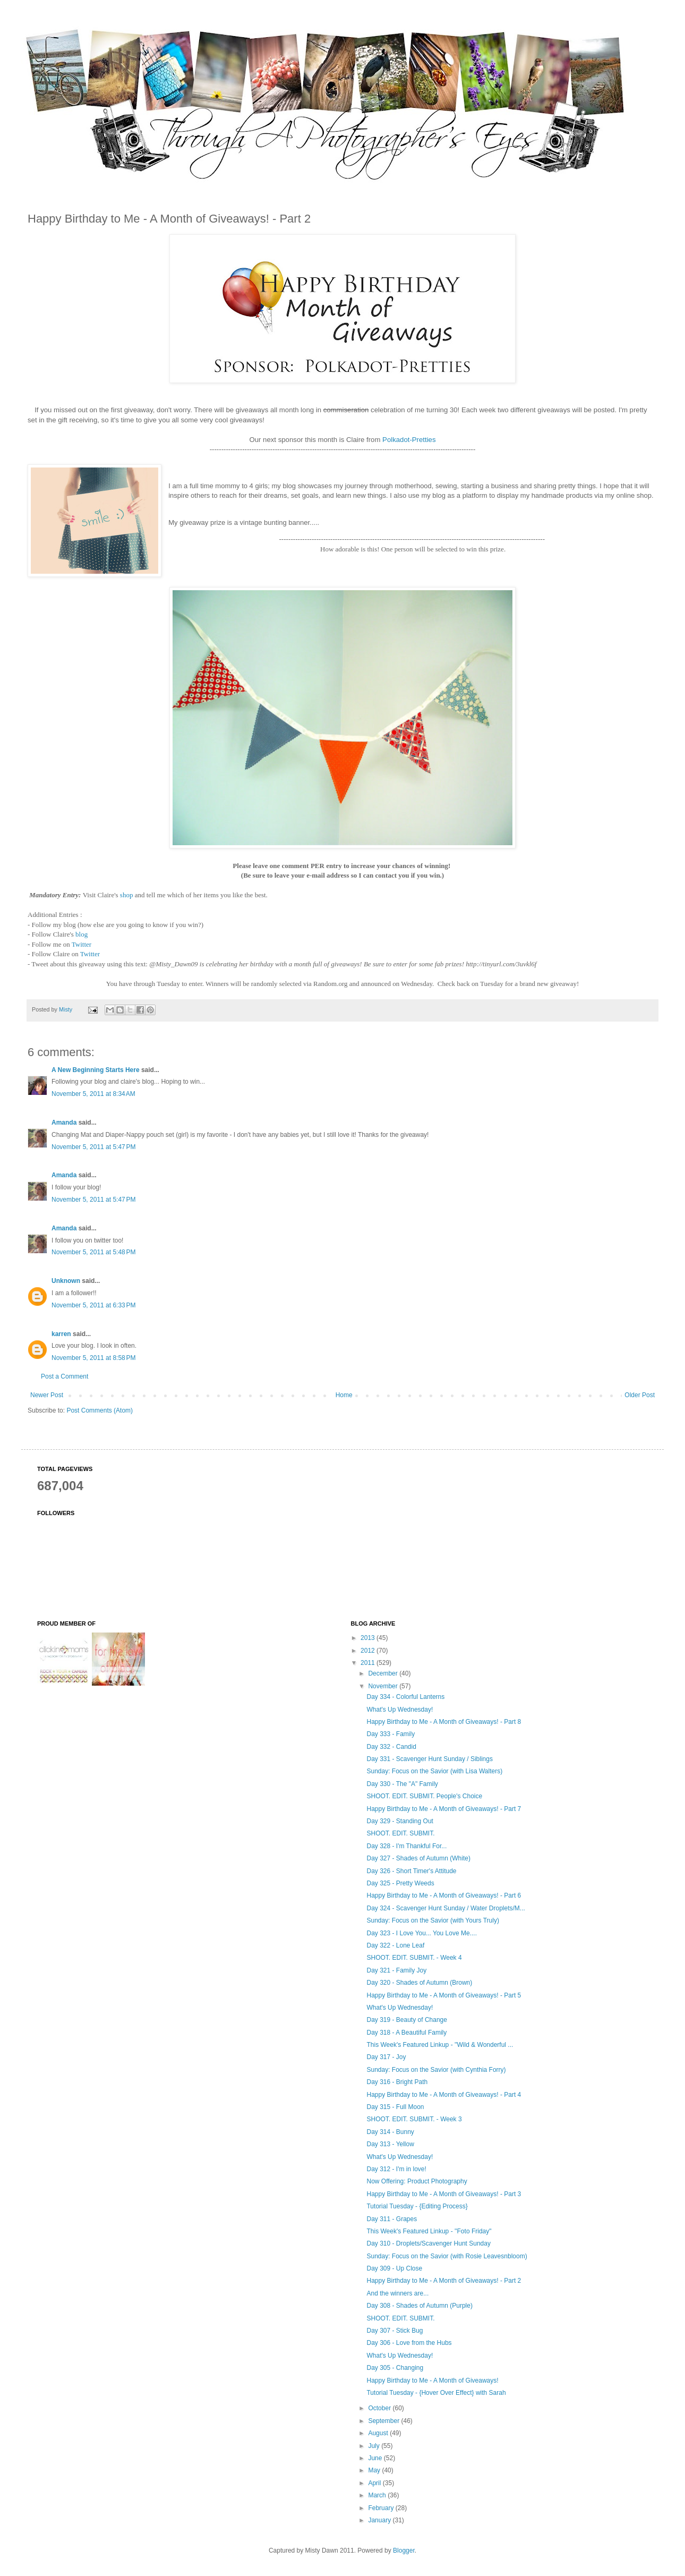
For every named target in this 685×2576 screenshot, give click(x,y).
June (375, 2458)
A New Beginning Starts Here (96, 1070)
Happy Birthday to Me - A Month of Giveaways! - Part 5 (443, 1995)
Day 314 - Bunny (390, 2132)
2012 (368, 1650)
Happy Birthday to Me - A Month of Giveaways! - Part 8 (443, 1721)
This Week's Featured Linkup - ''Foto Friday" (428, 2231)
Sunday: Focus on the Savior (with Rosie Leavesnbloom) (446, 2256)
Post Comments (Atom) (99, 1410)
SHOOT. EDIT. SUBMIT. (400, 1833)
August (379, 2433)
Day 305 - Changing (394, 2367)
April (375, 2483)
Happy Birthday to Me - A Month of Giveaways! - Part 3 (443, 2194)
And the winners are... (397, 2293)
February (381, 2508)
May (375, 2470)
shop (126, 895)
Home (344, 1395)
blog (81, 934)
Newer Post (46, 1395)
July (374, 2446)
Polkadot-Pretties (408, 440)
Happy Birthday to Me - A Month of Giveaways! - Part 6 (443, 1895)
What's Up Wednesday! (399, 1709)
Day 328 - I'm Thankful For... (406, 1846)
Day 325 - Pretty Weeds (400, 1883)
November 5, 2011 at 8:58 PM (93, 1358)
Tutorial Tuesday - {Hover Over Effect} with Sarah (436, 2392)
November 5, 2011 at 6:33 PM (93, 1305)
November (383, 1686)
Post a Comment (64, 1376)
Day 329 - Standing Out (399, 1821)
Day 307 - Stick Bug (394, 2330)
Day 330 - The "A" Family (402, 1784)
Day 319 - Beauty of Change (406, 2020)
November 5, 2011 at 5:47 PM (93, 1147)
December (383, 1673)
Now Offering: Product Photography (416, 2181)
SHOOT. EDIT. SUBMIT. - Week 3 (413, 2119)
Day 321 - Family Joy (396, 1970)
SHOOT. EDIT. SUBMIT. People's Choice (424, 1796)
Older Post (639, 1395)
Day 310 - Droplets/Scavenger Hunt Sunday (428, 2243)
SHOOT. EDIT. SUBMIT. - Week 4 (413, 1957)
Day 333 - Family (390, 1734)
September (384, 2421)
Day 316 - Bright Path (396, 2082)
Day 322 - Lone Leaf (395, 1945)
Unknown (66, 1281)
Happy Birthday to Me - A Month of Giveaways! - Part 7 (443, 1809)
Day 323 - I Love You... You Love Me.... (421, 1933)
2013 (368, 1638)
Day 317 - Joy (386, 2057)
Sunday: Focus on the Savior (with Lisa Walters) (434, 1771)
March (378, 2495)
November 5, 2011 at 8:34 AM (93, 1094)
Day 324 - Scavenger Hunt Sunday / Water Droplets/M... (445, 1908)
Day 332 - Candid (391, 1746)
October (380, 2408)
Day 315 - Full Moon (395, 2107)
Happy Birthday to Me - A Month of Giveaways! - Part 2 (443, 2280)
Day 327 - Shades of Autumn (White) (418, 1858)
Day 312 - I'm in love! (396, 2169)
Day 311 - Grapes (391, 2219)
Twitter (81, 944)
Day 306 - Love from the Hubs (408, 2343)
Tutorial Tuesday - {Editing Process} (416, 2206)
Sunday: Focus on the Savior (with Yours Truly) (432, 1920)
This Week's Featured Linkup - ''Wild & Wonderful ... (439, 2044)
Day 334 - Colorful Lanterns (405, 1697)
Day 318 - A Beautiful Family (406, 2032)
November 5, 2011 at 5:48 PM (93, 1252)
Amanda (64, 1122)
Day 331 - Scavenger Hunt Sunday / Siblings (429, 1759)
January (380, 2520)
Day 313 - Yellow (390, 2144)
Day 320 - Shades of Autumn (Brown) (419, 1982)
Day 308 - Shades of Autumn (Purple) (419, 2305)
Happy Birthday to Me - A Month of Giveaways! (432, 2380)
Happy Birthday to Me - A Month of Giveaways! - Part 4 (443, 2094)
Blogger (404, 2550)
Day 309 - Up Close (394, 2268)
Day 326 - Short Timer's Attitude (411, 1871)
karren (61, 1334)
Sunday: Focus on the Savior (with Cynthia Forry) (436, 2069)
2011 (368, 1663)
